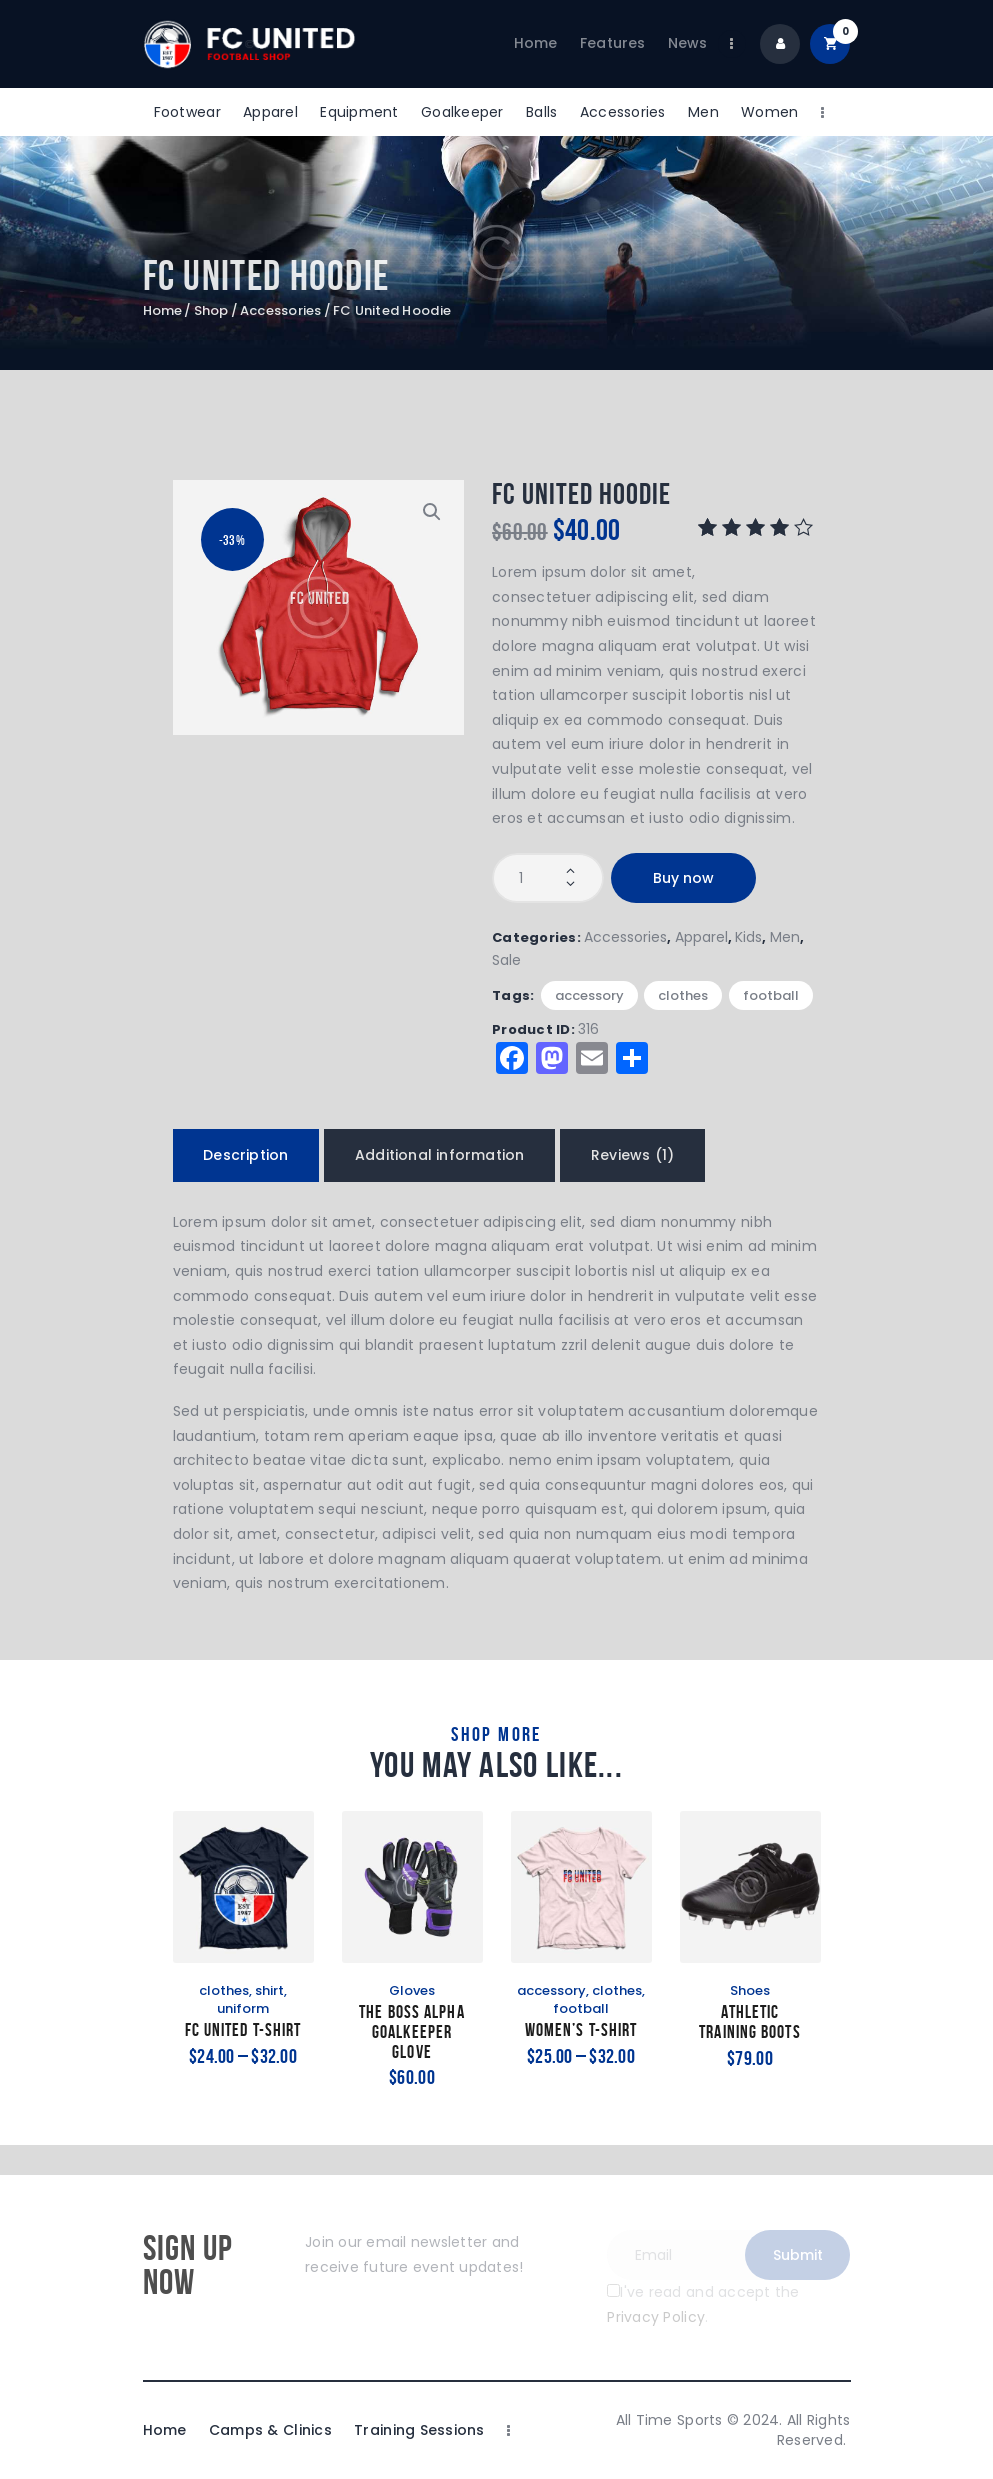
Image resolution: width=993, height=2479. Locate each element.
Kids (748, 937)
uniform (243, 2008)
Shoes (750, 1990)
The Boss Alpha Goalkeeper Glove (411, 2032)
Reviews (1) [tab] (632, 1155)
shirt (269, 1990)
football (771, 995)
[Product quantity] (548, 878)
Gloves (412, 1990)
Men (785, 937)
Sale (506, 960)
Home (163, 311)
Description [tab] (245, 1155)
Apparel (701, 937)
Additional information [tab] (439, 1155)
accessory (589, 995)
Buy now (683, 878)
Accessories (281, 311)
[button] (432, 512)
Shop (211, 310)
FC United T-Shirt (243, 2030)
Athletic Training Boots (749, 2022)
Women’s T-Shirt (581, 2030)
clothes (683, 995)
